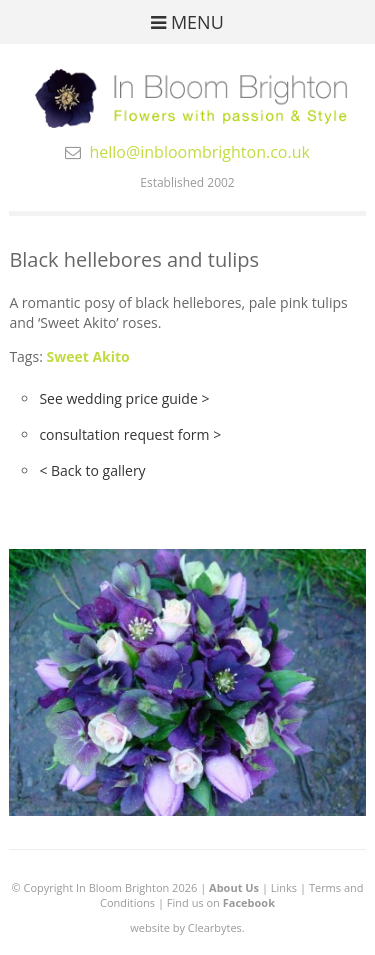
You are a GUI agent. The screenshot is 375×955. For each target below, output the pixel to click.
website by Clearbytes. (187, 927)
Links (284, 887)
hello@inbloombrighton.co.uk (199, 152)
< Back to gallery (92, 470)
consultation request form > (130, 434)
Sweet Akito (87, 356)
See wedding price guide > (124, 398)
